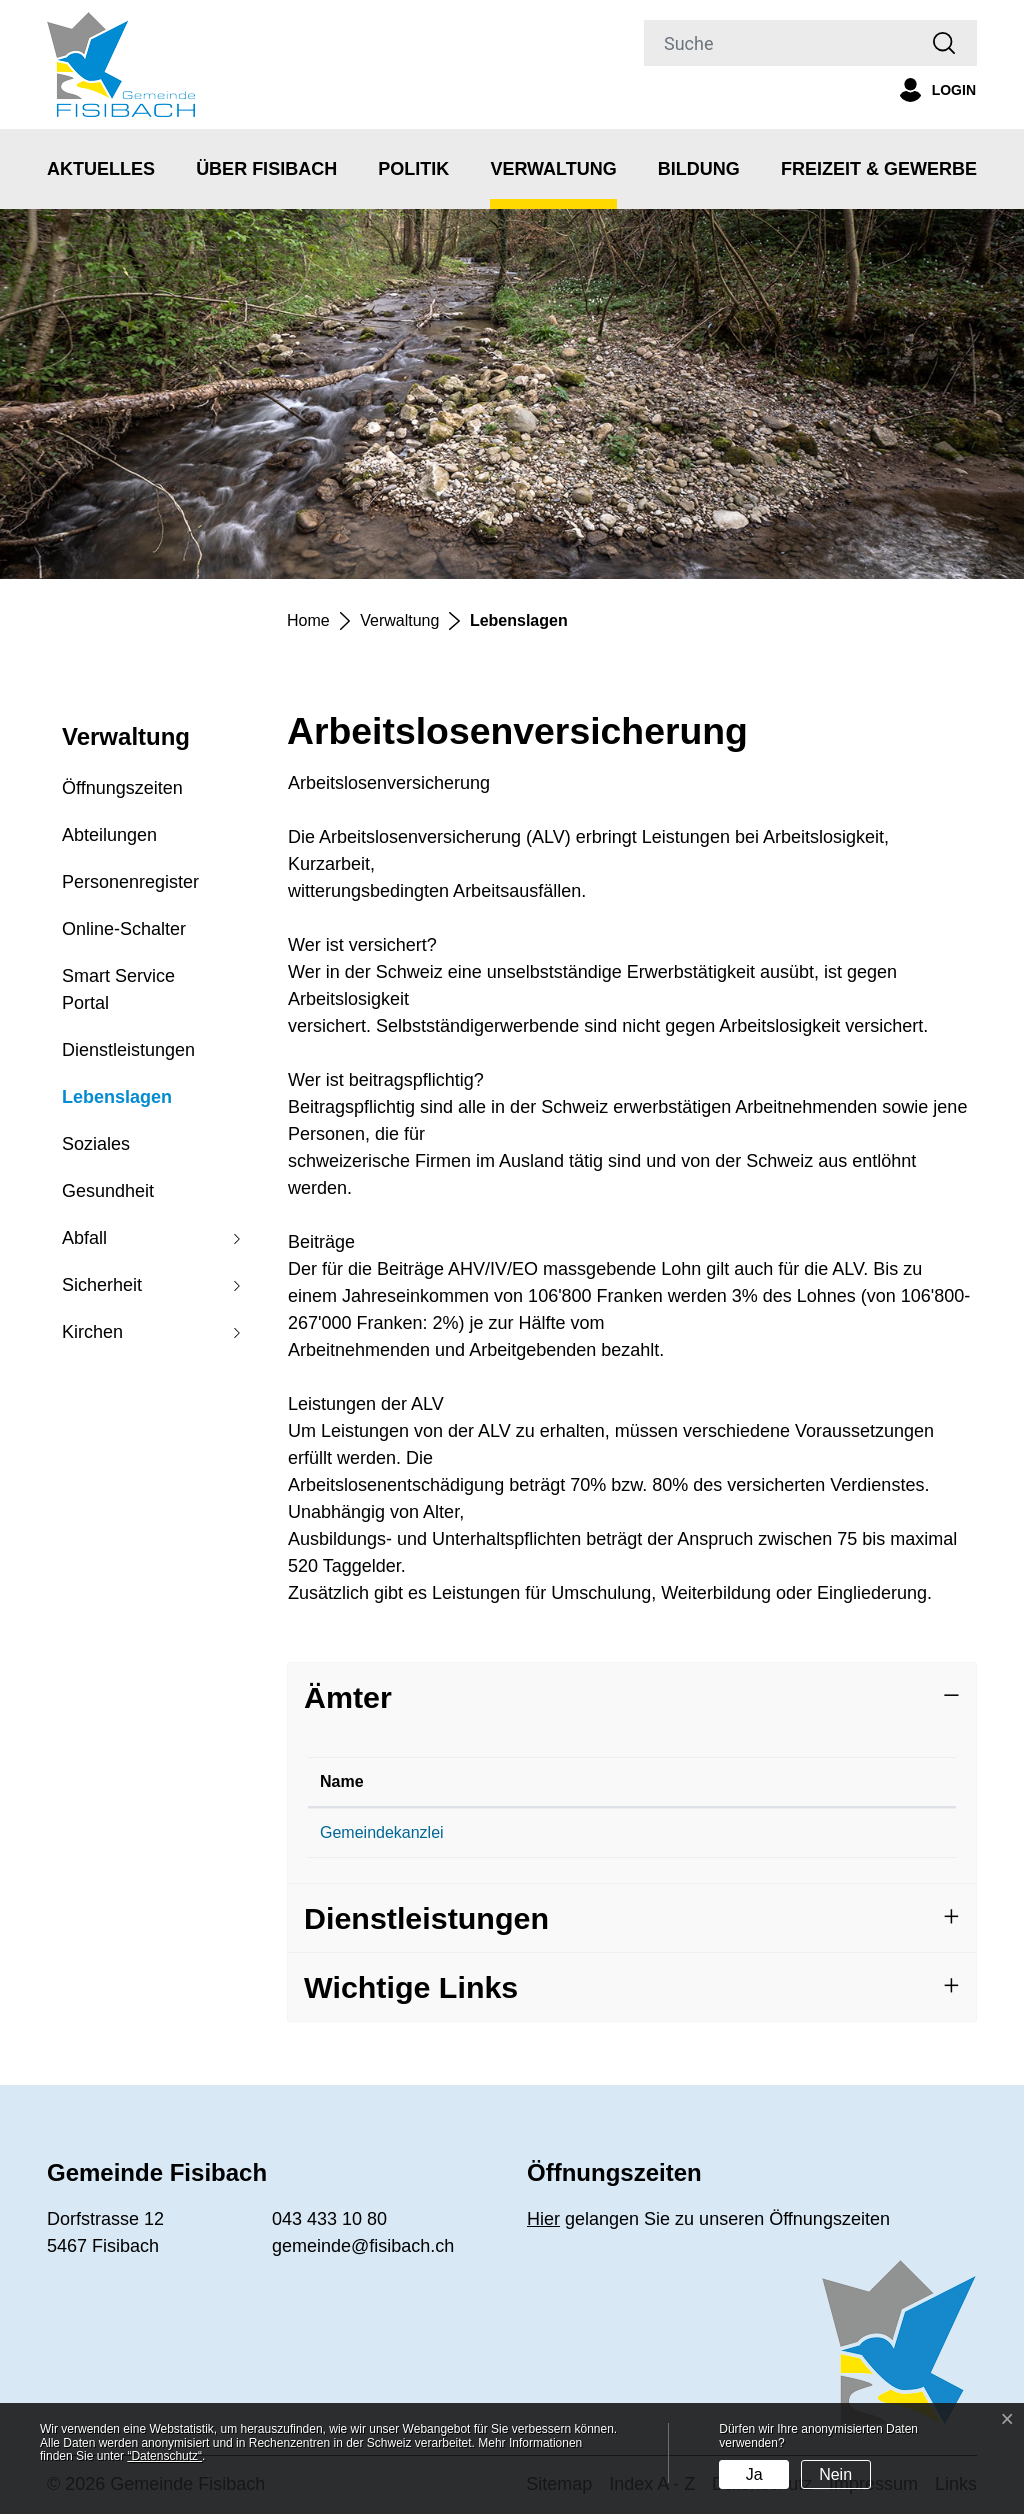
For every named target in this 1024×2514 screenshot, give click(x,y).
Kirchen (92, 1332)
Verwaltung (553, 169)
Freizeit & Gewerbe (879, 169)
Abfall (84, 1238)
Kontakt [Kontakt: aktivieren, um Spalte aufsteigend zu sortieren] (735, 1781)
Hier (543, 2219)
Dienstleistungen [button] (426, 1918)
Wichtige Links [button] (411, 1987)
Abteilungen (109, 835)
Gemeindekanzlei (382, 1832)
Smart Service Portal (118, 989)
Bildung (699, 169)
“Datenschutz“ (164, 2456)
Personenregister (130, 882)
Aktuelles (101, 169)
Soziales (96, 1144)
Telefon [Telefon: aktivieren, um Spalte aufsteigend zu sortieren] (556, 1781)
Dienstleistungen (128, 1050)
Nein (835, 2474)
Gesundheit (108, 1191)
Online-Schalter (124, 929)
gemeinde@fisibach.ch (786, 1832)
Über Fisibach (266, 169)
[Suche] (778, 43)
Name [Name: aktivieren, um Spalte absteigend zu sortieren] (342, 1781)
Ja (754, 2474)
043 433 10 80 (579, 1832)
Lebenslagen (117, 1104)
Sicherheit (102, 1285)
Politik (413, 169)
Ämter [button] (348, 1697)
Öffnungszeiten (122, 788)
